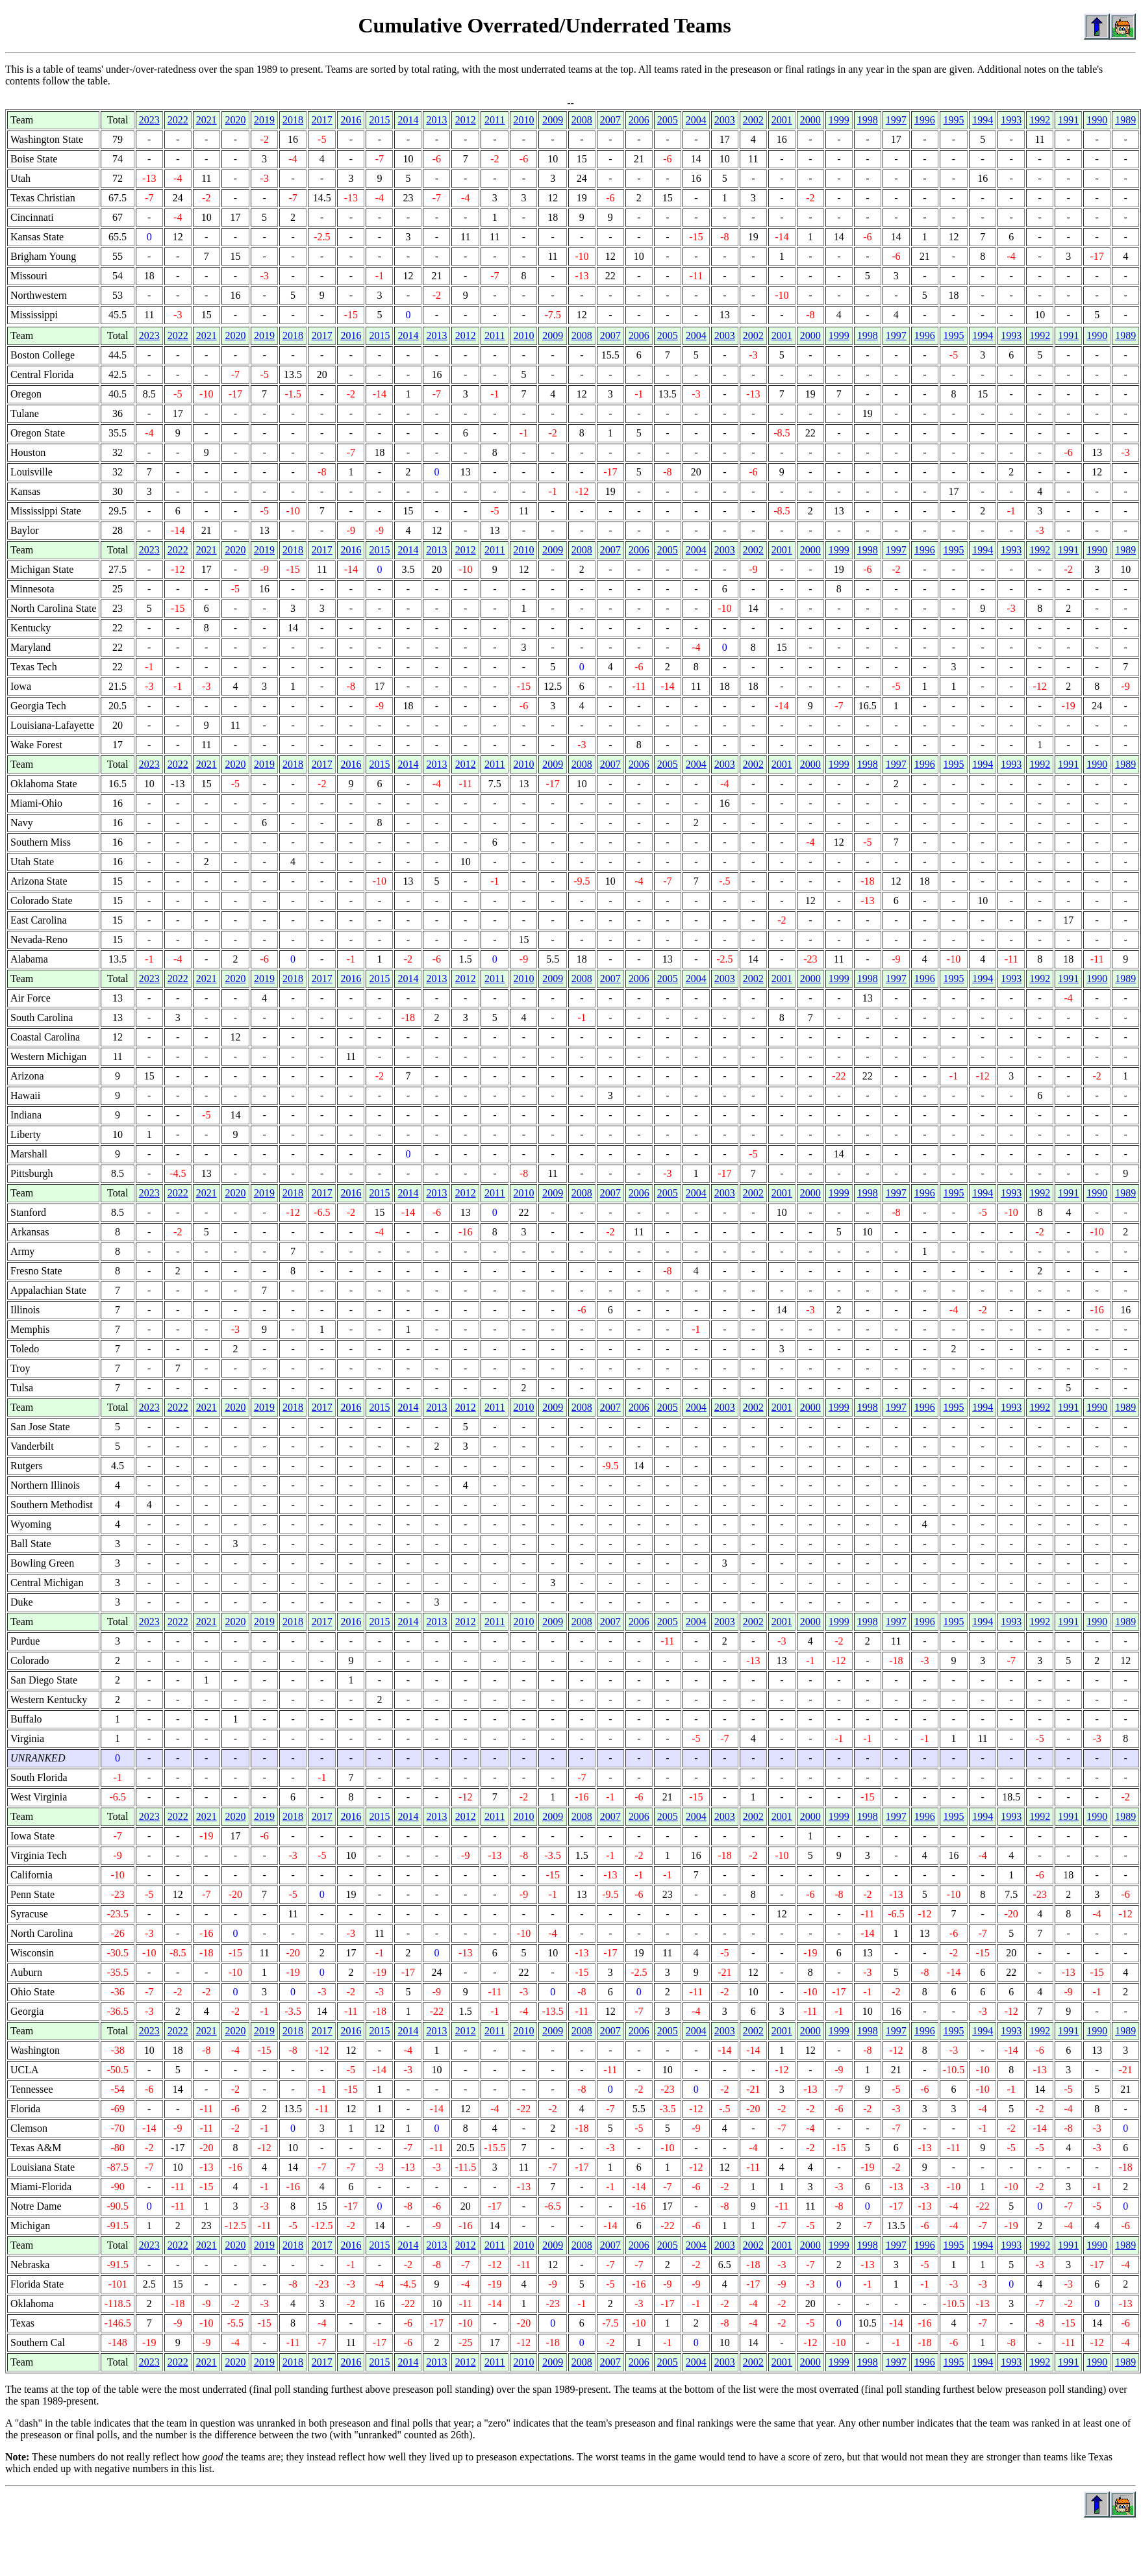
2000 (810, 119)
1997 (896, 119)
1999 (839, 119)
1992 (1039, 119)
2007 (610, 119)
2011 (494, 119)
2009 (552, 119)
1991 (1068, 119)
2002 (753, 119)
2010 (523, 119)
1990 (1096, 119)
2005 (667, 119)
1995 (953, 119)
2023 (149, 119)
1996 (924, 119)
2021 (206, 119)
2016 (350, 119)
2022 (178, 119)
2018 (292, 119)
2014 (407, 119)
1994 (982, 119)
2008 (581, 119)
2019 (264, 119)
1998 (867, 119)
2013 (436, 119)
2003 (724, 119)
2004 (696, 119)
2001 (781, 119)
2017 (322, 119)
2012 (465, 119)
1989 (1125, 119)
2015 (379, 119)
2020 (235, 119)
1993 (1011, 119)
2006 (639, 119)
